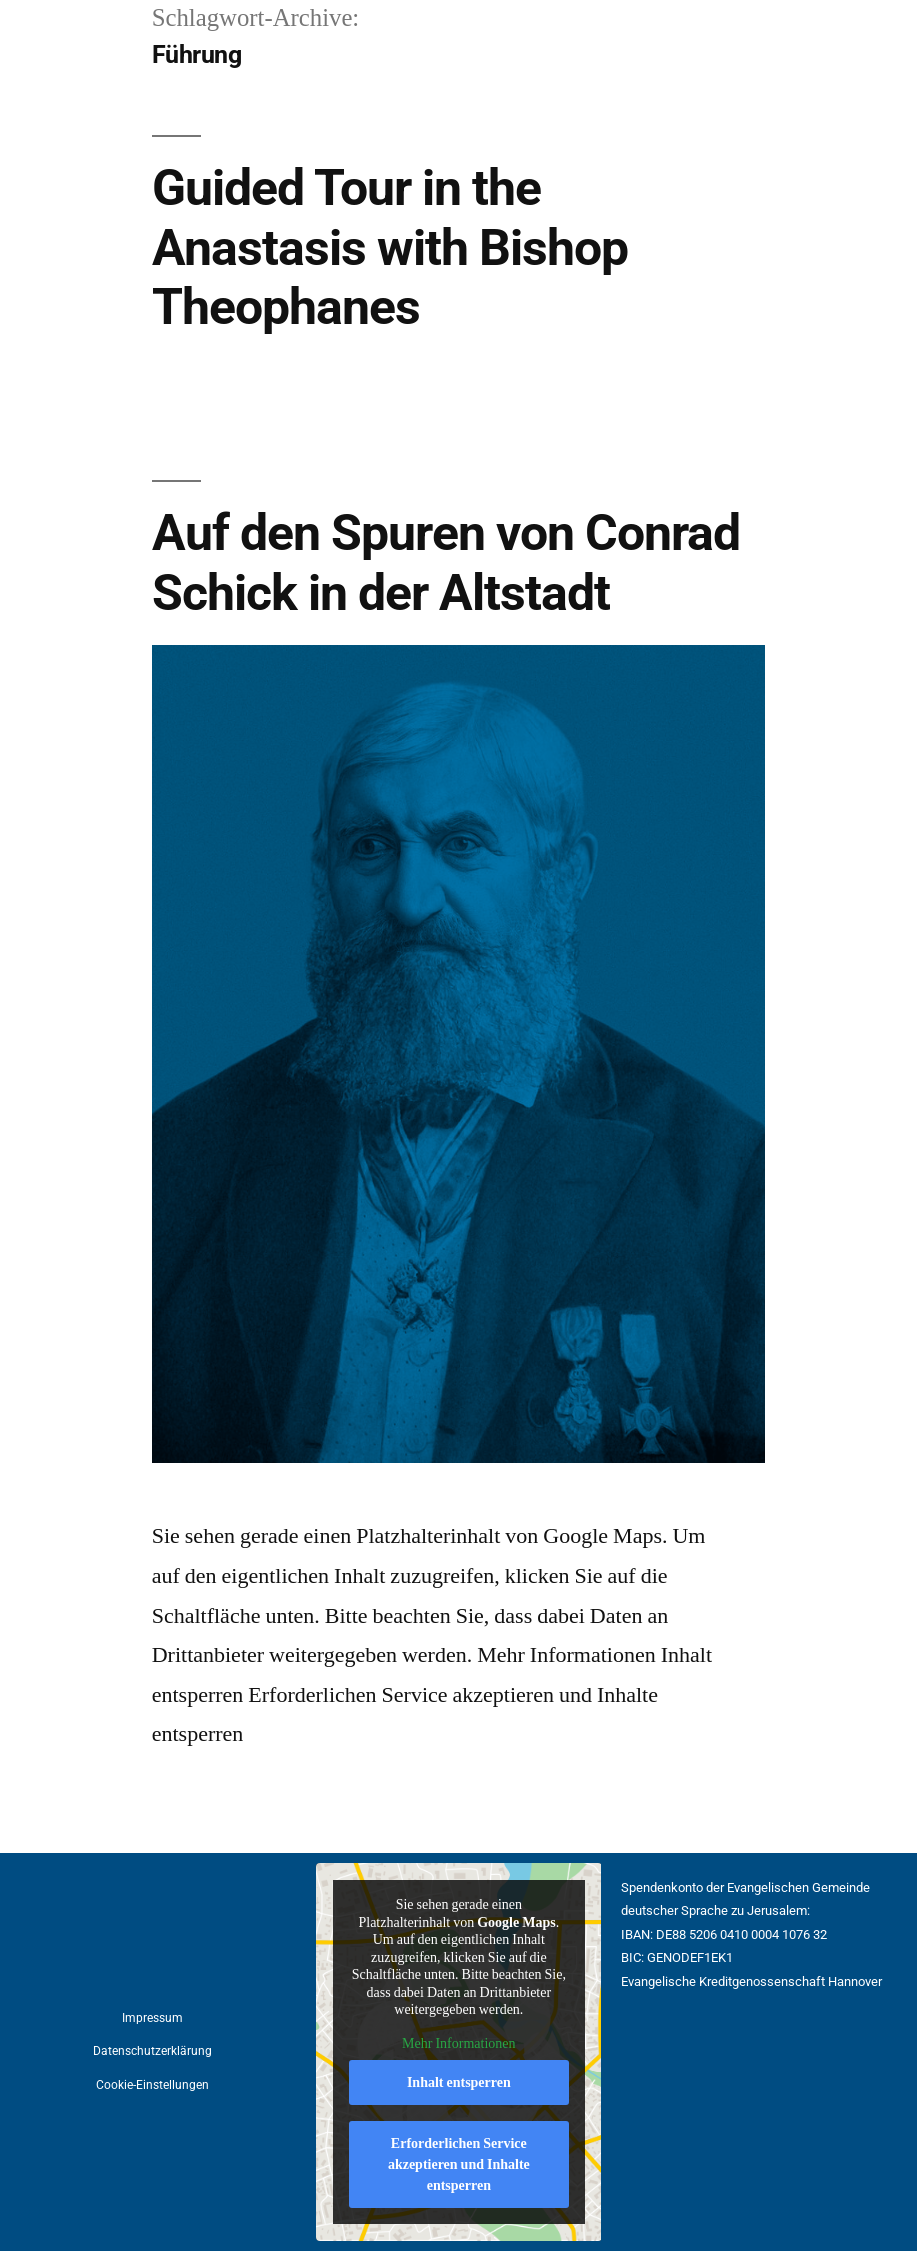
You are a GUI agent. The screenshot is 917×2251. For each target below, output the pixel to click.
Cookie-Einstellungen (152, 2085)
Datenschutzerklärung (152, 2051)
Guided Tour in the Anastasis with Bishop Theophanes (390, 247)
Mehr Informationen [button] (458, 2043)
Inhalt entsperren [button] (459, 2082)
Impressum (152, 2018)
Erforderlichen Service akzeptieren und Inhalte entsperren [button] (459, 2164)
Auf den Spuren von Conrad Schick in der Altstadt (446, 562)
